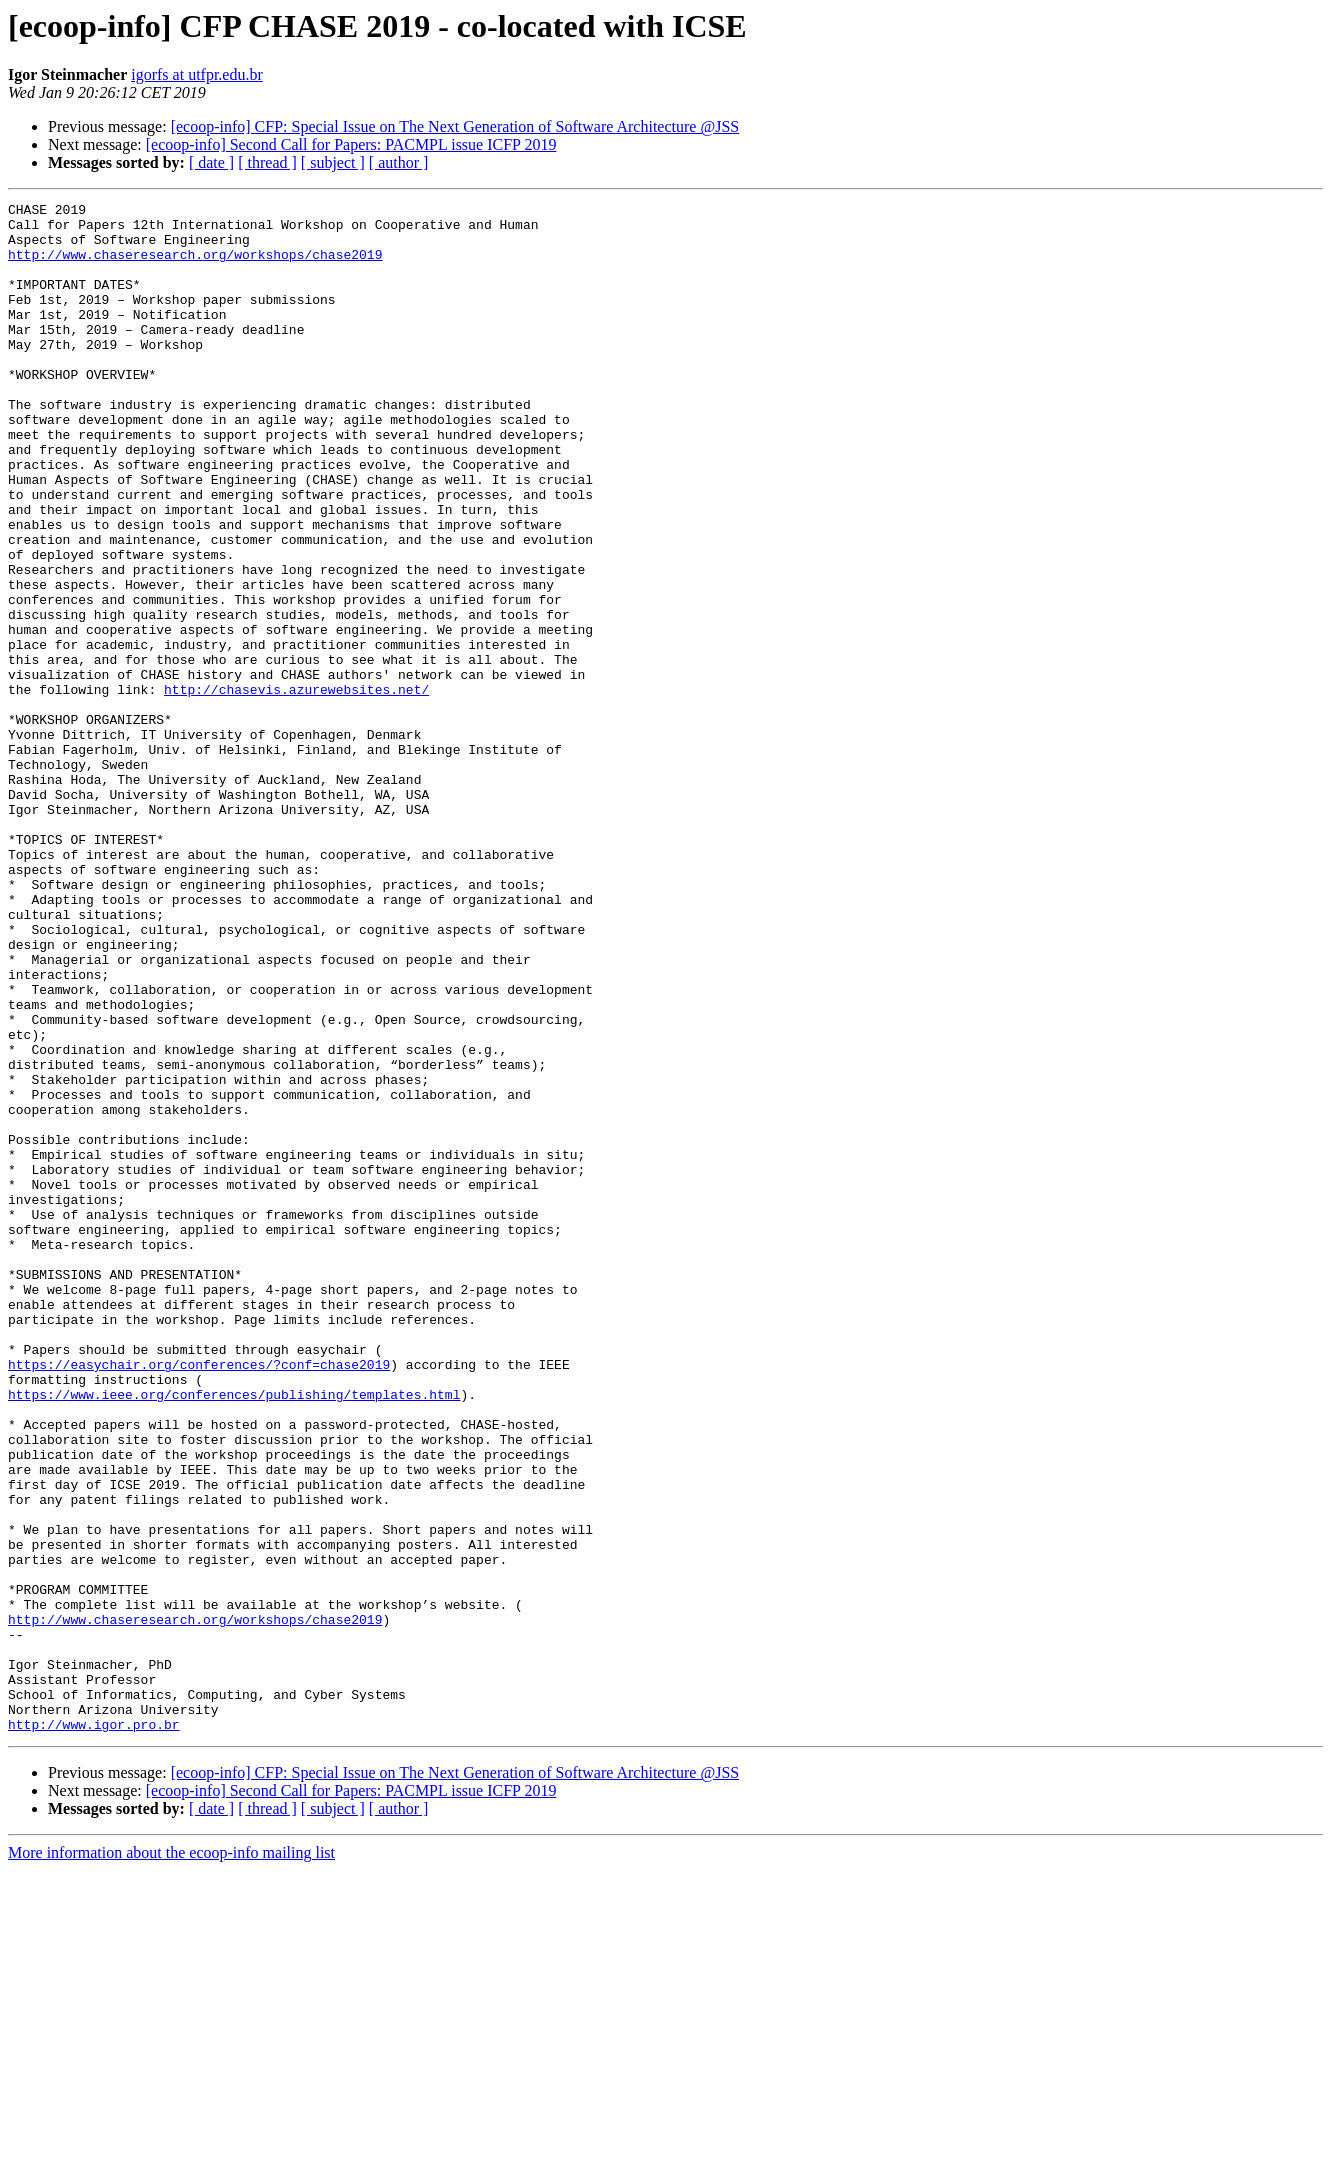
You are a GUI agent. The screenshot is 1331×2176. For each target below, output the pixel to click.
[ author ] (399, 162)
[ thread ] (267, 162)
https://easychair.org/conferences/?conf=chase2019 (199, 1598)
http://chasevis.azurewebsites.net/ (296, 788)
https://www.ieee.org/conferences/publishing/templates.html (234, 1634)
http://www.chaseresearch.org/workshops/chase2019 (195, 266)
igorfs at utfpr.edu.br (197, 74)
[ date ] (211, 162)
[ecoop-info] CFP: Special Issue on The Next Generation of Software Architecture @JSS (455, 126)
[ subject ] (333, 162)
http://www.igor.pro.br (94, 2030)
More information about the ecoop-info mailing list (171, 2158)
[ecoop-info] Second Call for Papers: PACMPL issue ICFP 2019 (351, 144)
